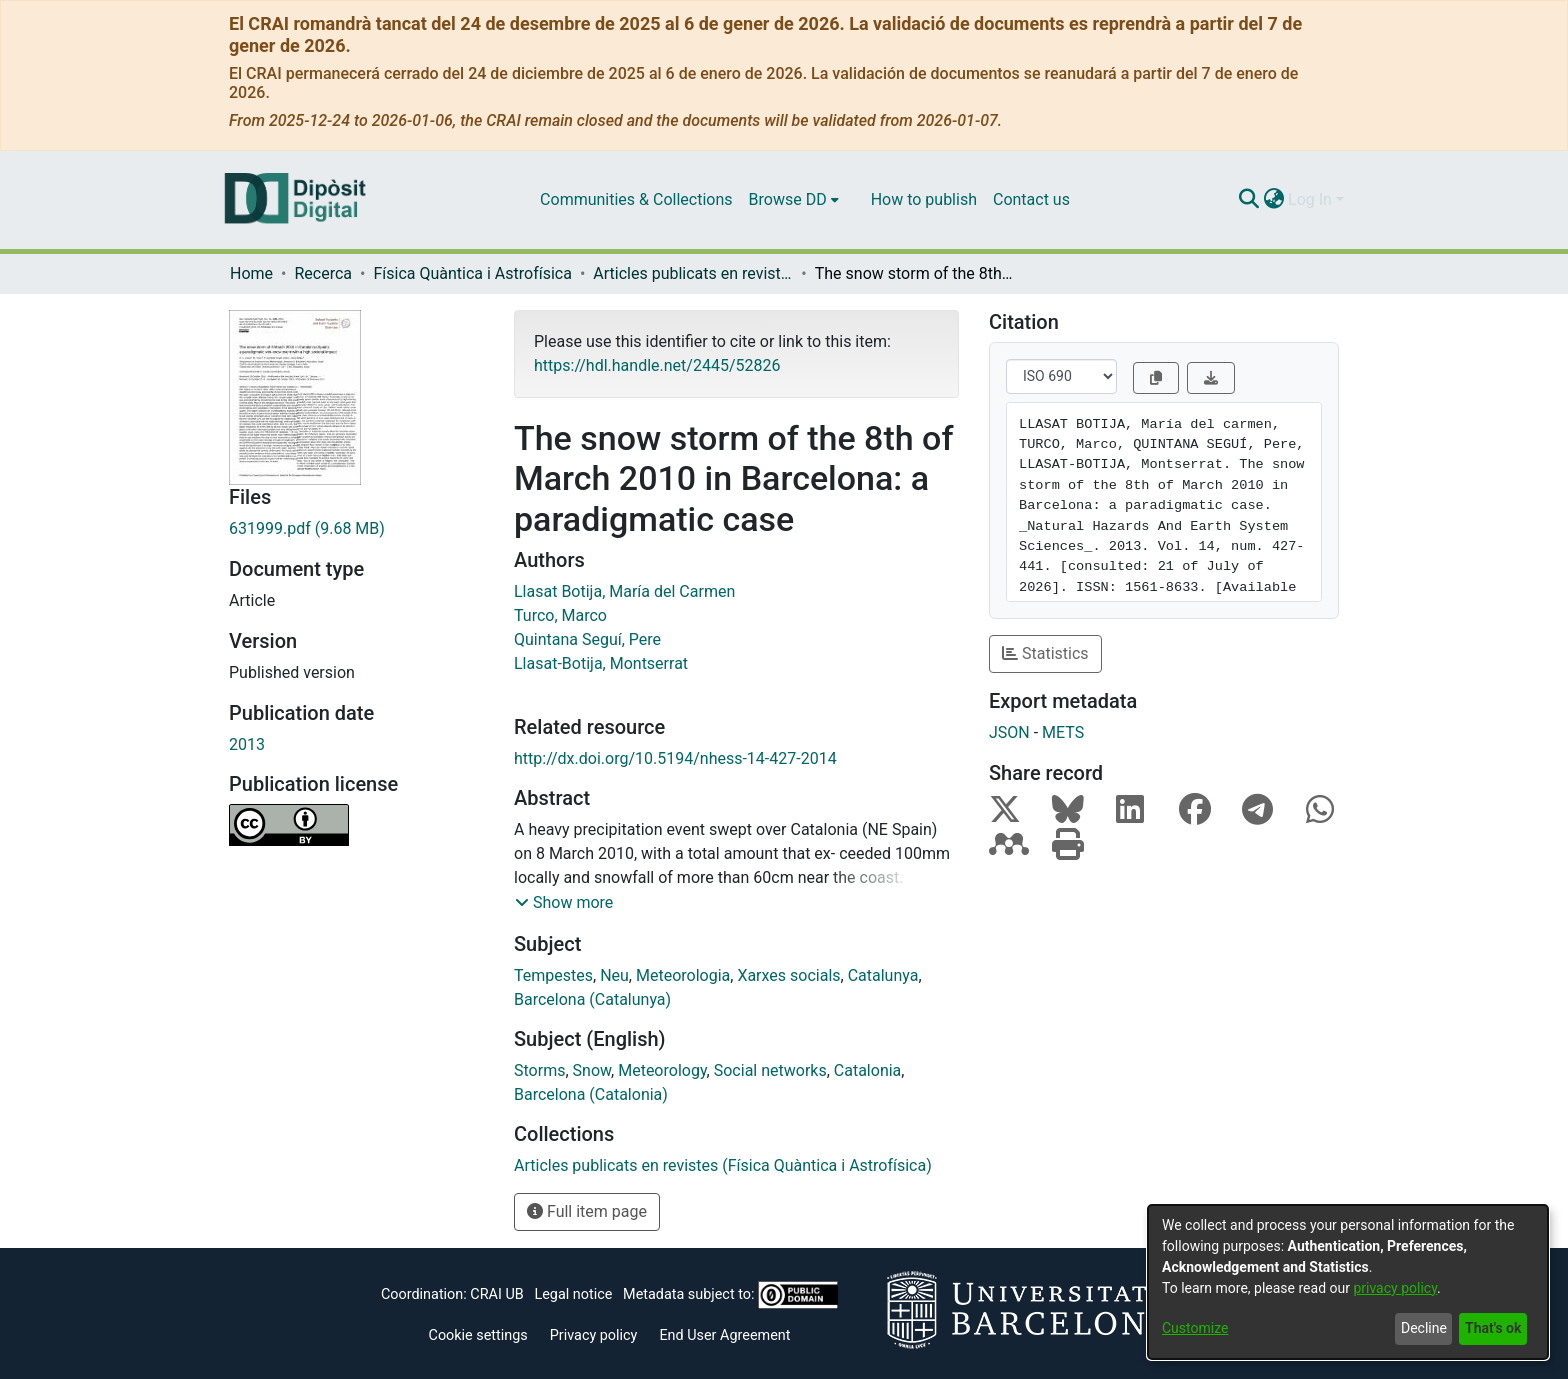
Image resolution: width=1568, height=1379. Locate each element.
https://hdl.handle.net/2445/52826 (657, 365)
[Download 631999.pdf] (356, 529)
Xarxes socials (788, 975)
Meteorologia (683, 975)
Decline (1424, 1328)
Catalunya (883, 975)
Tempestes (553, 975)
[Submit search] (1248, 200)
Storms (539, 1070)
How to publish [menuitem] (924, 199)
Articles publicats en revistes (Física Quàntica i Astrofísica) (693, 273)
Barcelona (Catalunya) (592, 999)
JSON (1009, 732)
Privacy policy (594, 1335)
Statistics (1045, 653)
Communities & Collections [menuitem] (636, 199)
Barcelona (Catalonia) (591, 1094)
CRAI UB (496, 1294)
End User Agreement (724, 1335)
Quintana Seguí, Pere (587, 639)
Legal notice (573, 1294)
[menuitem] (794, 200)
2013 (247, 744)
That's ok (1493, 1328)
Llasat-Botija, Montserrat (601, 663)
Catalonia (868, 1070)
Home (251, 273)
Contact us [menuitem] (1031, 199)
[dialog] (1348, 1282)
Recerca (323, 273)
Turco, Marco (560, 615)
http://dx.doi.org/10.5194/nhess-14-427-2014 (675, 758)
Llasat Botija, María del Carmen (624, 591)
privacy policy (1395, 1288)
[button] (564, 903)
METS (1063, 732)
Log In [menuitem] (1310, 199)
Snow (592, 1070)
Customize (1195, 1328)
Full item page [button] (587, 1211)
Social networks (770, 1070)
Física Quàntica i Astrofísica (472, 273)
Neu (614, 975)
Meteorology (662, 1070)
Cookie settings (478, 1335)
